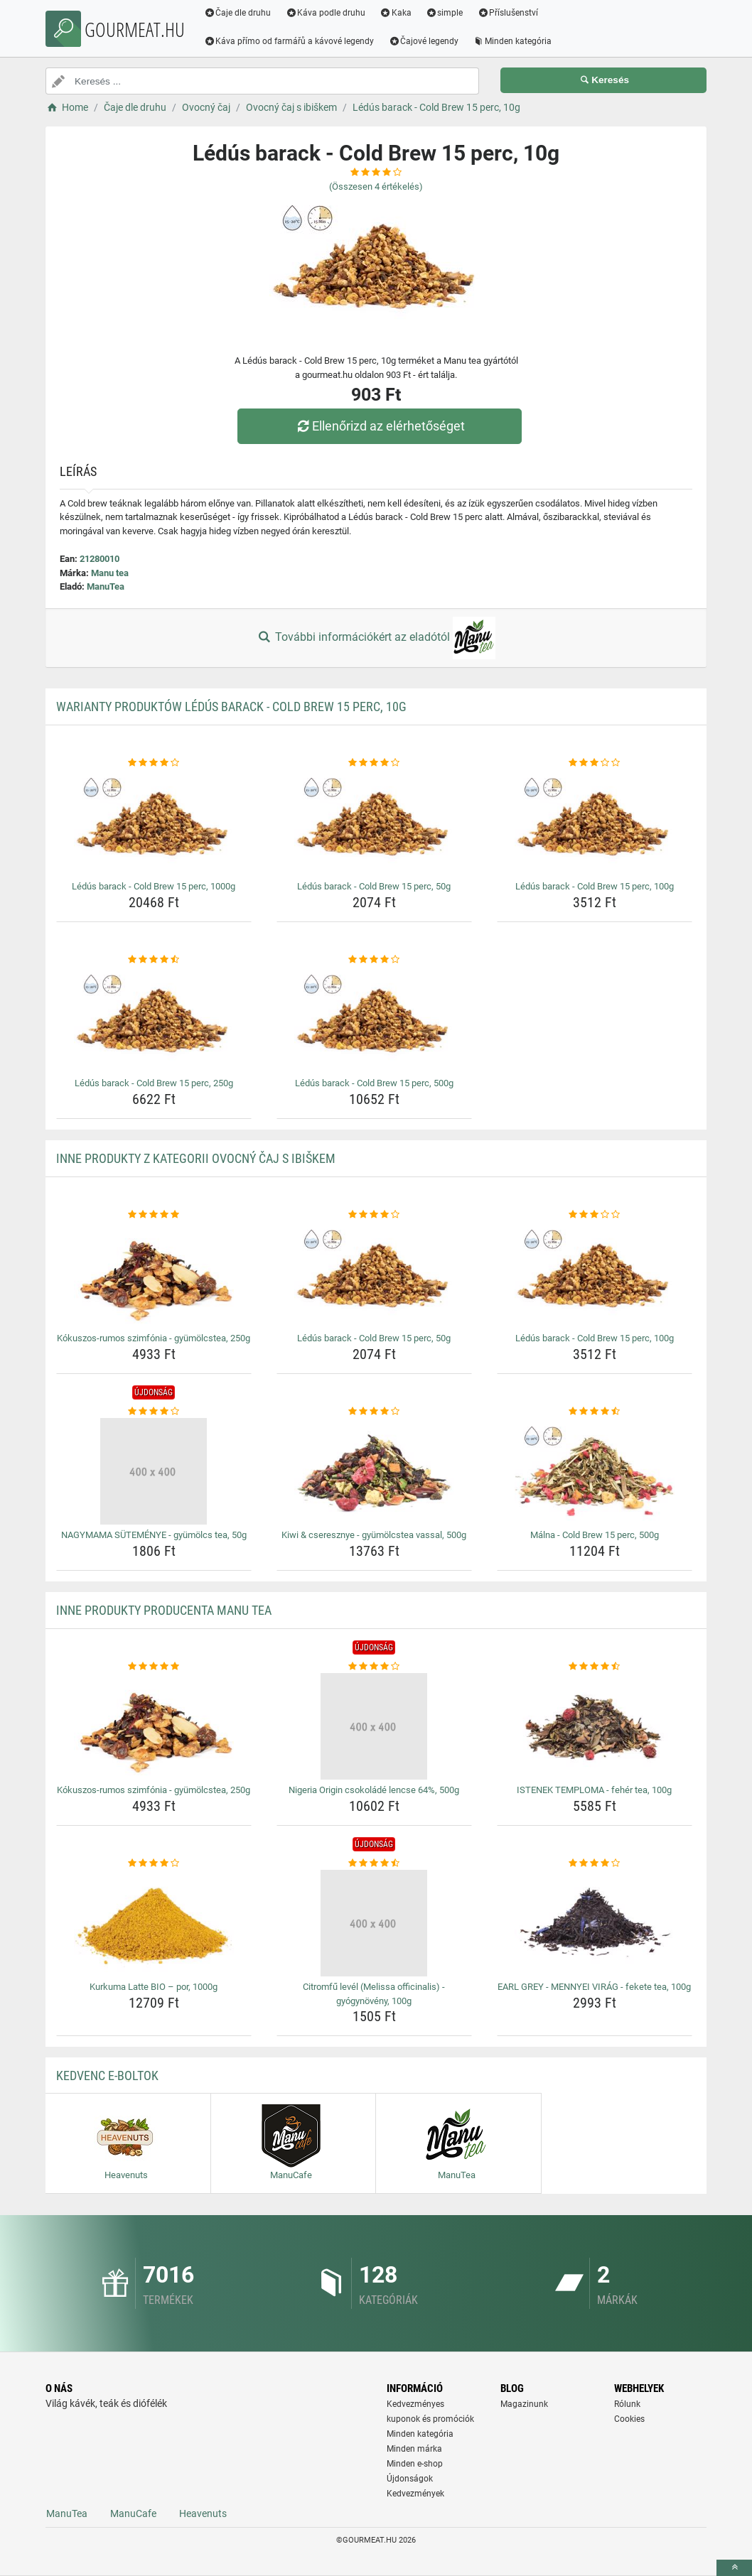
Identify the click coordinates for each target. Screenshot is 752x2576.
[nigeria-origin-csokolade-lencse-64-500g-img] (374, 1726)
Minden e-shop (415, 2464)
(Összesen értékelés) (376, 186)
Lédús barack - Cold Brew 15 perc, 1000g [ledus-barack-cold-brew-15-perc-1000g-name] (153, 886)
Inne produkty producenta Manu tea (164, 1610)
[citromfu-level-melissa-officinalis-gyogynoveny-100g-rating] (374, 1863)
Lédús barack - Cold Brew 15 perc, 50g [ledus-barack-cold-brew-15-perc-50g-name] (374, 886)
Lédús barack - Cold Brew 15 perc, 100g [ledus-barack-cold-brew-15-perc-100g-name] (594, 886)
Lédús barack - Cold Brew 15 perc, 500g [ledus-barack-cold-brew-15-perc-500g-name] (374, 1083)
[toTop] (734, 2568)
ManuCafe (133, 2513)
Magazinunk (524, 2404)
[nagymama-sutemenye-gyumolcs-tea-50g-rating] (154, 1412)
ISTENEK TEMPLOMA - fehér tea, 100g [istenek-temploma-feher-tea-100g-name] (594, 1790)
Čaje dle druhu (238, 13)
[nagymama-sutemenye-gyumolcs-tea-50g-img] (154, 1471)
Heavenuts (203, 2513)
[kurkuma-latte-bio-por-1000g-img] (154, 1923)
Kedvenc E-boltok (107, 2075)
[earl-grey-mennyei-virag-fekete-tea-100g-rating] (595, 1863)
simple (445, 13)
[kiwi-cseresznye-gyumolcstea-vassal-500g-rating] (374, 1412)
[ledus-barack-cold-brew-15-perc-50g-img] (374, 822)
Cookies (629, 2419)
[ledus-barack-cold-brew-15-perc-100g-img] (595, 822)
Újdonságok (410, 2479)
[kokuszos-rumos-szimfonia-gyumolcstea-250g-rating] (154, 1215)
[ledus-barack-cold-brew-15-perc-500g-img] (374, 1019)
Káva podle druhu (326, 13)
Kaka (397, 13)
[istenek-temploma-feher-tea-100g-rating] (595, 1667)
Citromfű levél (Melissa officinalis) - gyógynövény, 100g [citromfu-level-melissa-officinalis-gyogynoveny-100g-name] (374, 1993)
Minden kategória (513, 41)
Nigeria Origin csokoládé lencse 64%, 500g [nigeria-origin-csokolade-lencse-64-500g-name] (374, 1790)
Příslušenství (508, 13)
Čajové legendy (425, 41)
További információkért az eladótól (376, 638)
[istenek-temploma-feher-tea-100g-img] (595, 1726)
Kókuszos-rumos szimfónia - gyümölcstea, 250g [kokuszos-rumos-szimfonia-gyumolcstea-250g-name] (153, 1338)
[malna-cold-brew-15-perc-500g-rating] (595, 1412)
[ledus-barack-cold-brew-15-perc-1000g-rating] (154, 763)
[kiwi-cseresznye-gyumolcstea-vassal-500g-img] (374, 1471)
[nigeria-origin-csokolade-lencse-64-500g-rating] (374, 1667)
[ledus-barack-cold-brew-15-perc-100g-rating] (595, 763)
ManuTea (105, 586)
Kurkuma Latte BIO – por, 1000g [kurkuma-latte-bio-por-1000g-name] (153, 1986)
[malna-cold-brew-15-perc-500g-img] (595, 1471)
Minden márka (414, 2449)
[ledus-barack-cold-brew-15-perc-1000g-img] (154, 822)
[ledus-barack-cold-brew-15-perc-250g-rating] (154, 960)
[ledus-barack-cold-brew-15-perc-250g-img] (154, 1019)
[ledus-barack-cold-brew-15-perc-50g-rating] (374, 763)
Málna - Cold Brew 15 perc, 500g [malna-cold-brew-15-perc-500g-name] (594, 1535)
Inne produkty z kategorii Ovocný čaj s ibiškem (195, 1158)
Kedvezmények (415, 2494)
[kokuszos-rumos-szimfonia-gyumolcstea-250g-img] (154, 1274)
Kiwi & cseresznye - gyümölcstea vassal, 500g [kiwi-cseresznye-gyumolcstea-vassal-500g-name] (373, 1535)
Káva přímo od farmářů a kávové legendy (290, 41)
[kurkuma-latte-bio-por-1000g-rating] (154, 1863)
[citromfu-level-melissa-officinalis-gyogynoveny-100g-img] (374, 1923)
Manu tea (110, 573)
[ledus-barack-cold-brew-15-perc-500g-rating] (374, 960)
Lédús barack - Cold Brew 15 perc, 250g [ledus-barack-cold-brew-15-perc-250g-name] (154, 1083)
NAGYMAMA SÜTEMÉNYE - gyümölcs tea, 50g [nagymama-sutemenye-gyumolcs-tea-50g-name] (154, 1535)
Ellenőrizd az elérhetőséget (379, 425)
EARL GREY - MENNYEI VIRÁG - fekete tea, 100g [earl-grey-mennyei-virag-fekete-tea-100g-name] (594, 1986)
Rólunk (627, 2404)
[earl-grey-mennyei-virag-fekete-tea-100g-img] (595, 1923)
